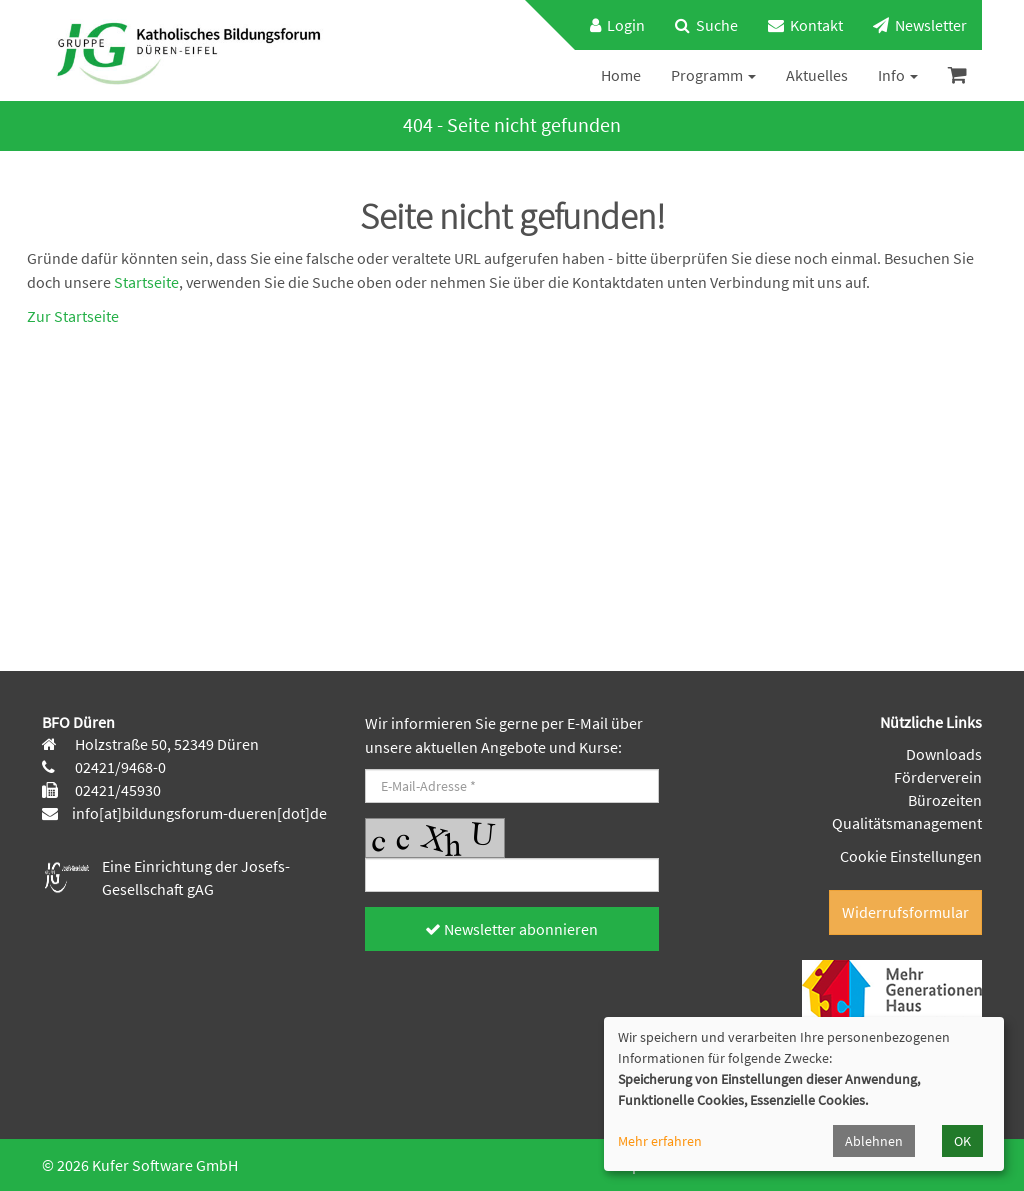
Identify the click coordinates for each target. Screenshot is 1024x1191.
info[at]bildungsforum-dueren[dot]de (199, 813)
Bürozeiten (945, 800)
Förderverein (938, 777)
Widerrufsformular (905, 912)
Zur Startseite (73, 316)
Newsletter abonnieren (511, 929)
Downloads (944, 754)
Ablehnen (874, 1141)
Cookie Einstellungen (911, 856)
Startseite (146, 282)
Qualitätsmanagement (907, 823)
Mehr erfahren (660, 1141)
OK (962, 1141)
